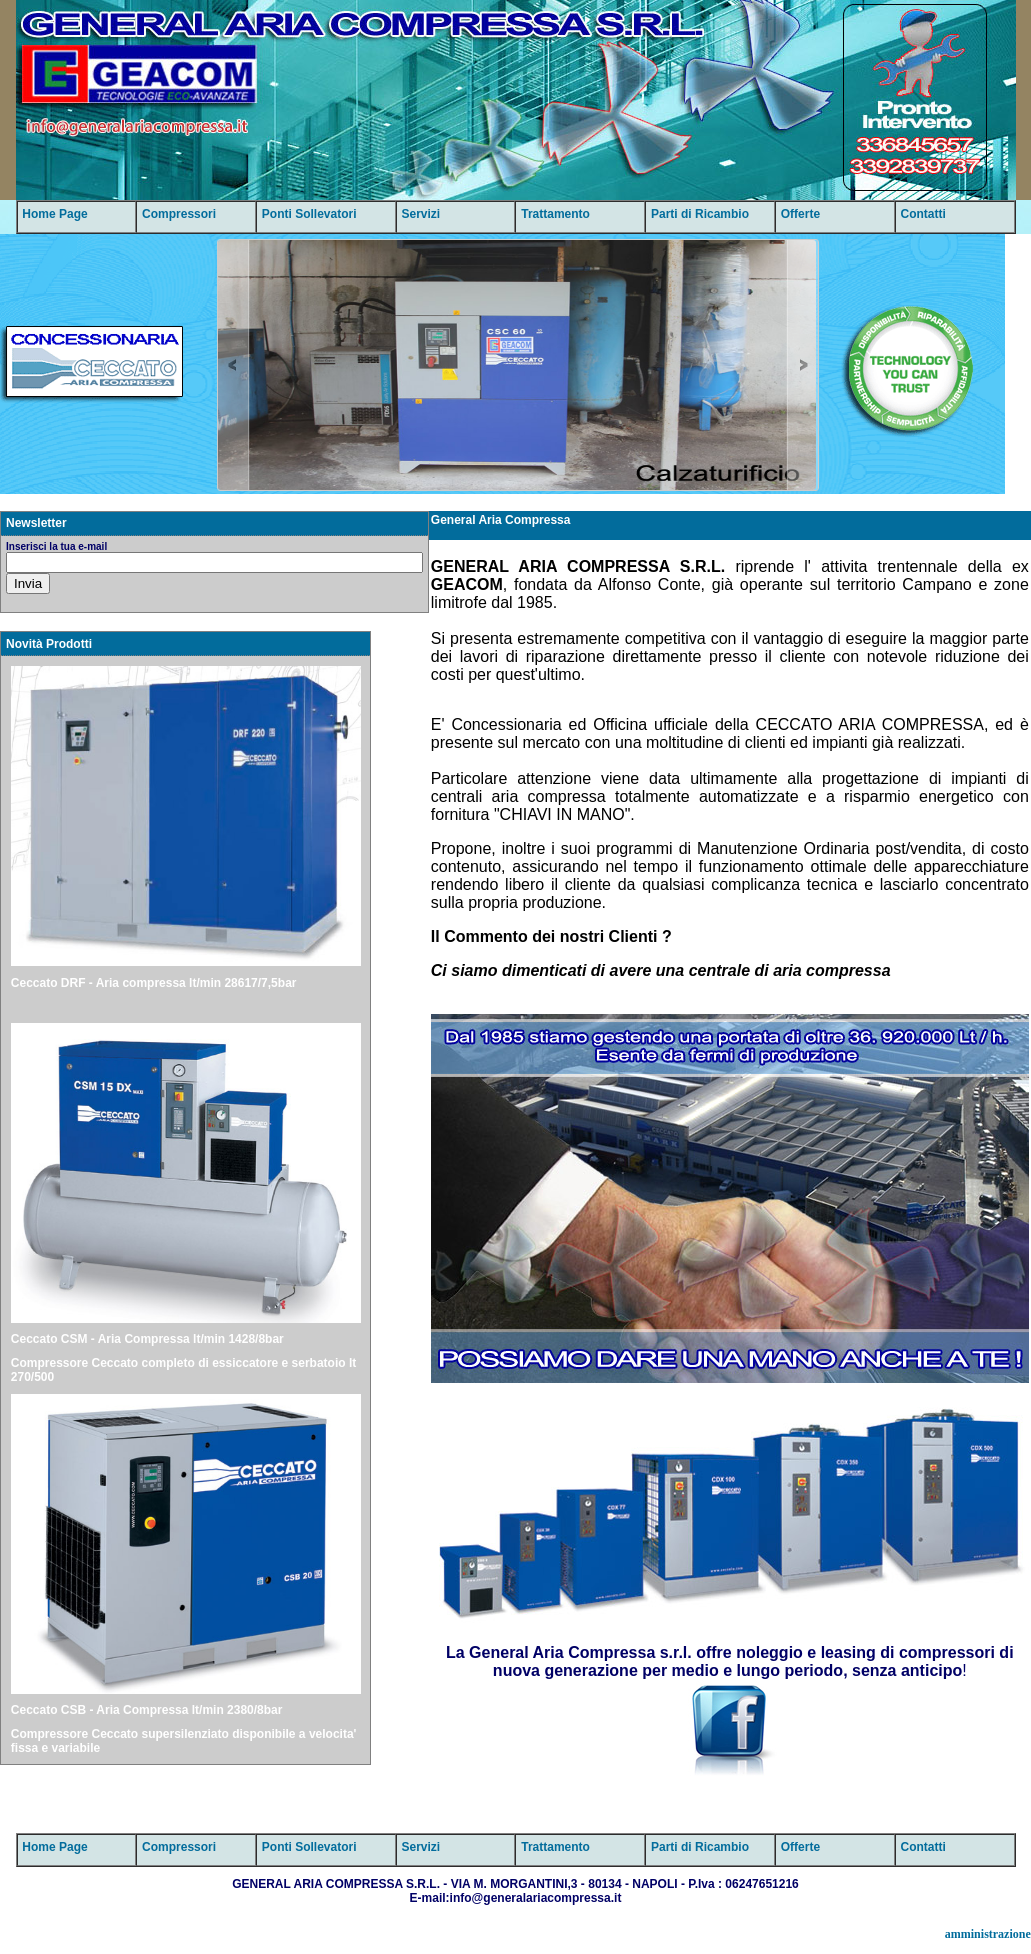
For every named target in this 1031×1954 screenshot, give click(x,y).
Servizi (421, 214)
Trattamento (555, 214)
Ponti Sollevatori (309, 214)
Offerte (800, 214)
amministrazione (988, 1934)
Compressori (179, 214)
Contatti (922, 214)
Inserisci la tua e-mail (56, 546)
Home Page (54, 214)
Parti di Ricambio (700, 214)
